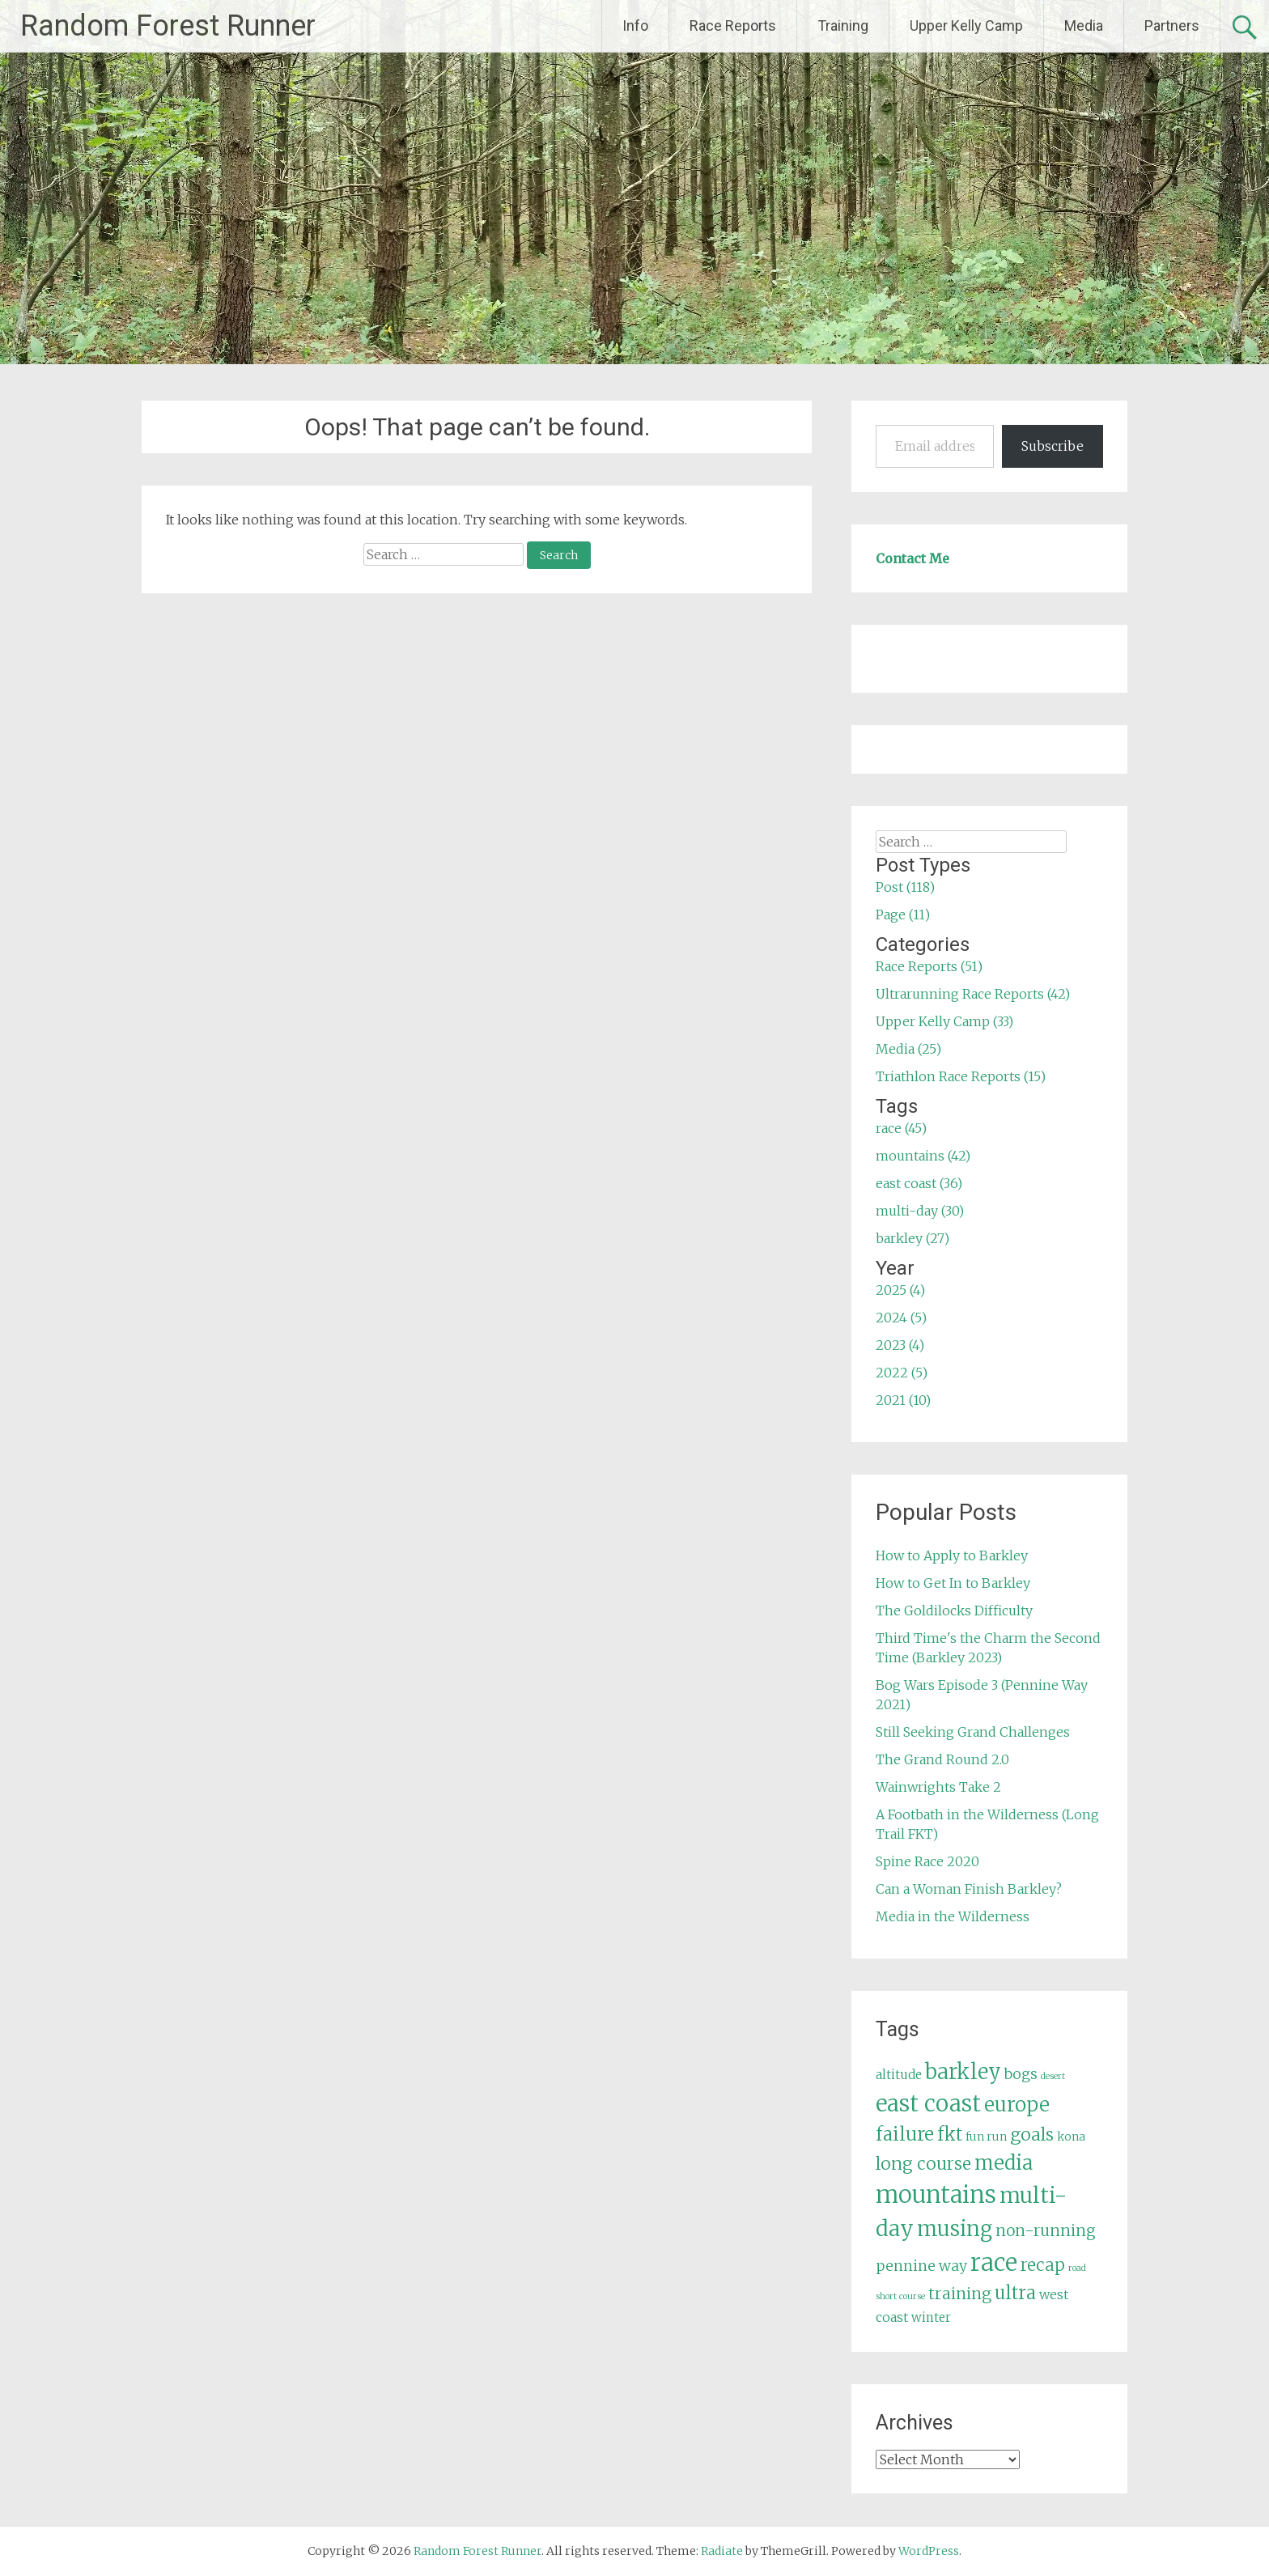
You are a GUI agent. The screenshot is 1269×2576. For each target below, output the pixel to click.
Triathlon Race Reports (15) (961, 1076)
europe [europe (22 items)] (1017, 2104)
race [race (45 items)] (993, 2262)
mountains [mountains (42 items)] (936, 2194)
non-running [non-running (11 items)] (1045, 2230)
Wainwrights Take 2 (938, 1787)
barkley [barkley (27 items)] (963, 2072)
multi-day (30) (920, 1211)
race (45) (901, 1128)
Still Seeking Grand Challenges (973, 1732)
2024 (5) (901, 1317)
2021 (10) (903, 1400)
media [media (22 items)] (1003, 2162)
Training (842, 25)
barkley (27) (912, 1238)
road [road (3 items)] (1077, 2268)
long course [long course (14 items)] (923, 2164)
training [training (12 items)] (959, 2293)
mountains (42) (923, 1156)
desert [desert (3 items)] (1053, 2076)
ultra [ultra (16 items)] (1015, 2293)
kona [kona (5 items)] (1071, 2136)
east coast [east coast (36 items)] (928, 2104)
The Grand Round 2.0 (942, 1759)
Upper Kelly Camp (966, 25)
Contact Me (912, 558)
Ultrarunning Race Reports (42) (973, 994)
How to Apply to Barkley (952, 1555)
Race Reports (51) (929, 966)
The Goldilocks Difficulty (954, 1610)
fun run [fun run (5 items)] (986, 2136)
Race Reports (733, 25)
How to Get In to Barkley (953, 1583)
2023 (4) (900, 1345)
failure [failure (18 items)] (905, 2134)
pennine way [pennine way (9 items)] (921, 2266)
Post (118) (905, 887)
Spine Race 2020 (927, 1861)
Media (1083, 25)
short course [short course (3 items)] (900, 2296)
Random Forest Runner (168, 26)
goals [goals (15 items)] (1032, 2134)
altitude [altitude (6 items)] (899, 2074)
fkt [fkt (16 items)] (949, 2134)
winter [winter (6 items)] (931, 2317)
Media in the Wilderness (952, 1916)
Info (635, 25)
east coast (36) (919, 1183)
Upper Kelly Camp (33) (944, 1021)
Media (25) (908, 1049)
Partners (1171, 25)
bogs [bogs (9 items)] (1021, 2074)
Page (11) (903, 914)
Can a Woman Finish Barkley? (969, 1889)
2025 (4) (900, 1290)
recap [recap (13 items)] (1043, 2265)
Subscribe (1052, 446)
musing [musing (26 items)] (954, 2229)
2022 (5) (901, 1372)
